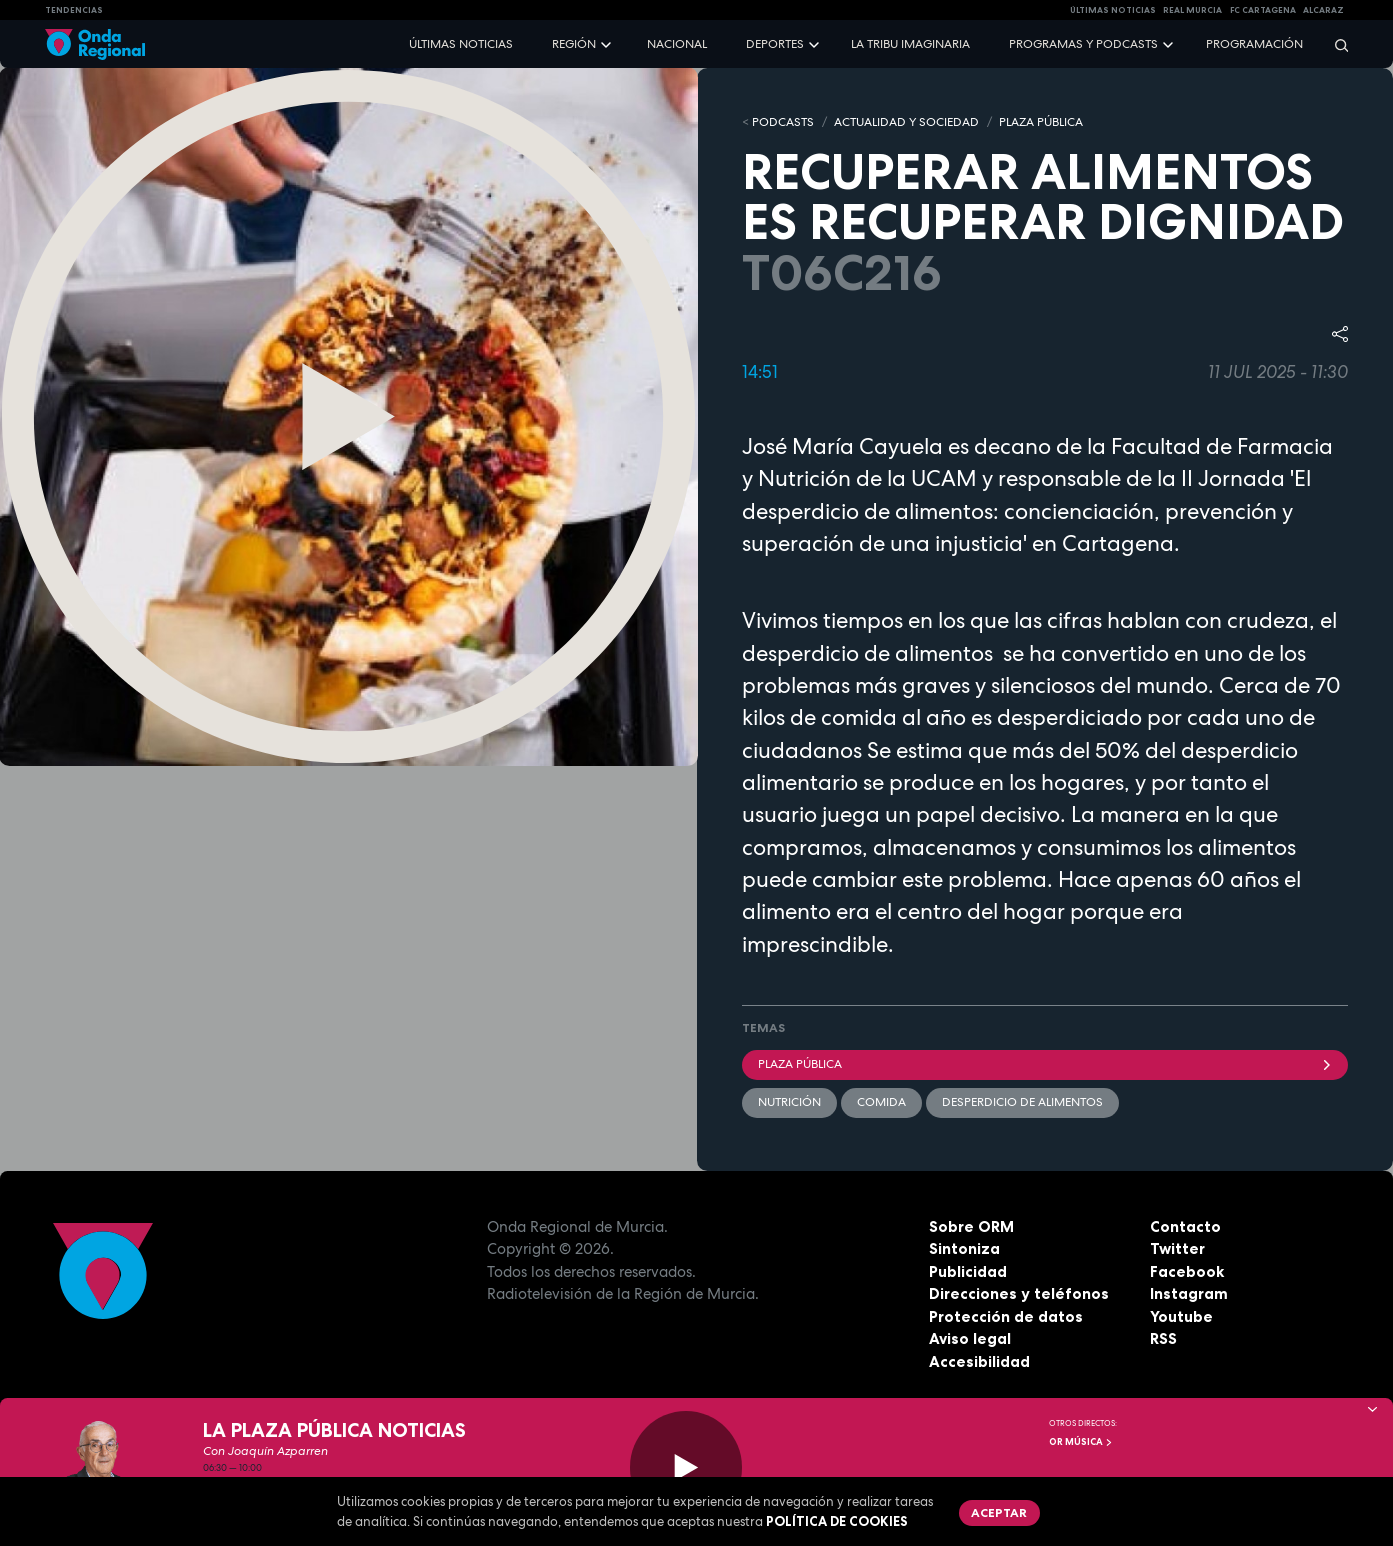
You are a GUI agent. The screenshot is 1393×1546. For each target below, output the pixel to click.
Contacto (1185, 1226)
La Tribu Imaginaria (910, 44)
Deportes (775, 44)
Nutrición (789, 1102)
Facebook (1187, 1271)
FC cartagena (1263, 10)
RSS (1163, 1338)
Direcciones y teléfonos (1019, 1293)
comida (881, 1102)
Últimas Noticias (1113, 10)
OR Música (1081, 1442)
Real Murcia (1192, 10)
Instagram (1189, 1293)
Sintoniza (964, 1248)
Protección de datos (1006, 1316)
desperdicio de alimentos (1022, 1102)
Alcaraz (1323, 10)
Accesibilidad (979, 1361)
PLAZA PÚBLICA (1041, 122)
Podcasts (783, 122)
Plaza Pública (1045, 1064)
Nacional (677, 44)
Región (574, 44)
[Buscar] (1335, 44)
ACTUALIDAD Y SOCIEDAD (906, 122)
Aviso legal (970, 1338)
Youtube (1181, 1316)
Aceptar (999, 1512)
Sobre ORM (971, 1226)
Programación (1254, 44)
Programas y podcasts (1083, 44)
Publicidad (968, 1271)
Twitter (1177, 1248)
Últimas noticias (461, 44)
